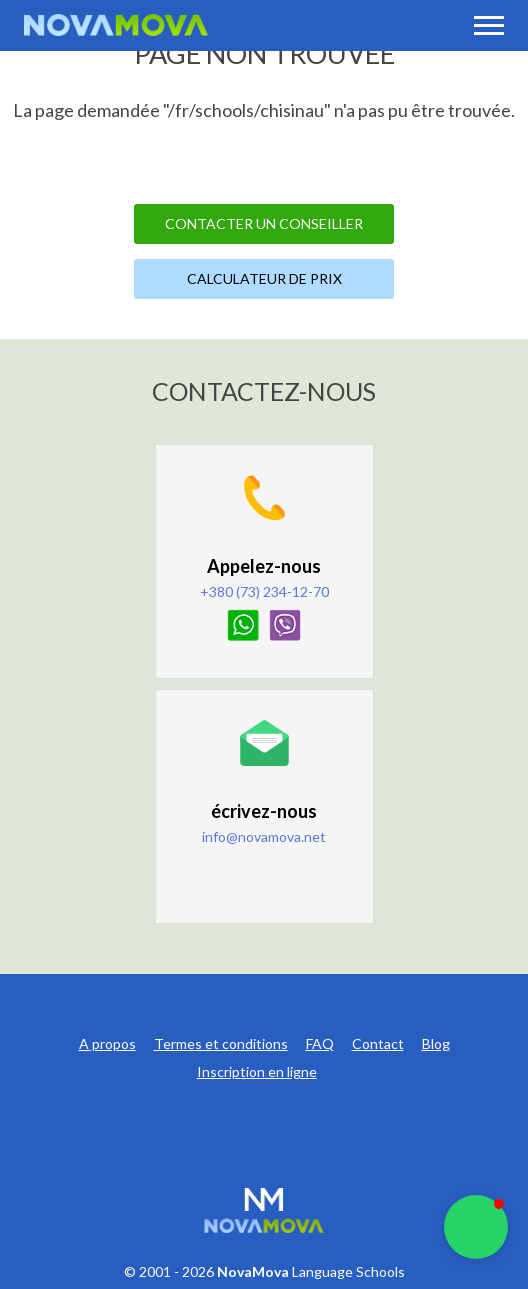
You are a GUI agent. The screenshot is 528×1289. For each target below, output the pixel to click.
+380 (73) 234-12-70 (264, 591)
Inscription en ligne (257, 1071)
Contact (378, 1043)
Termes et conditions (221, 1043)
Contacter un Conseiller (264, 223)
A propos (107, 1043)
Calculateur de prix (264, 278)
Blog (436, 1043)
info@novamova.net (264, 836)
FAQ (320, 1043)
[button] (476, 1227)
